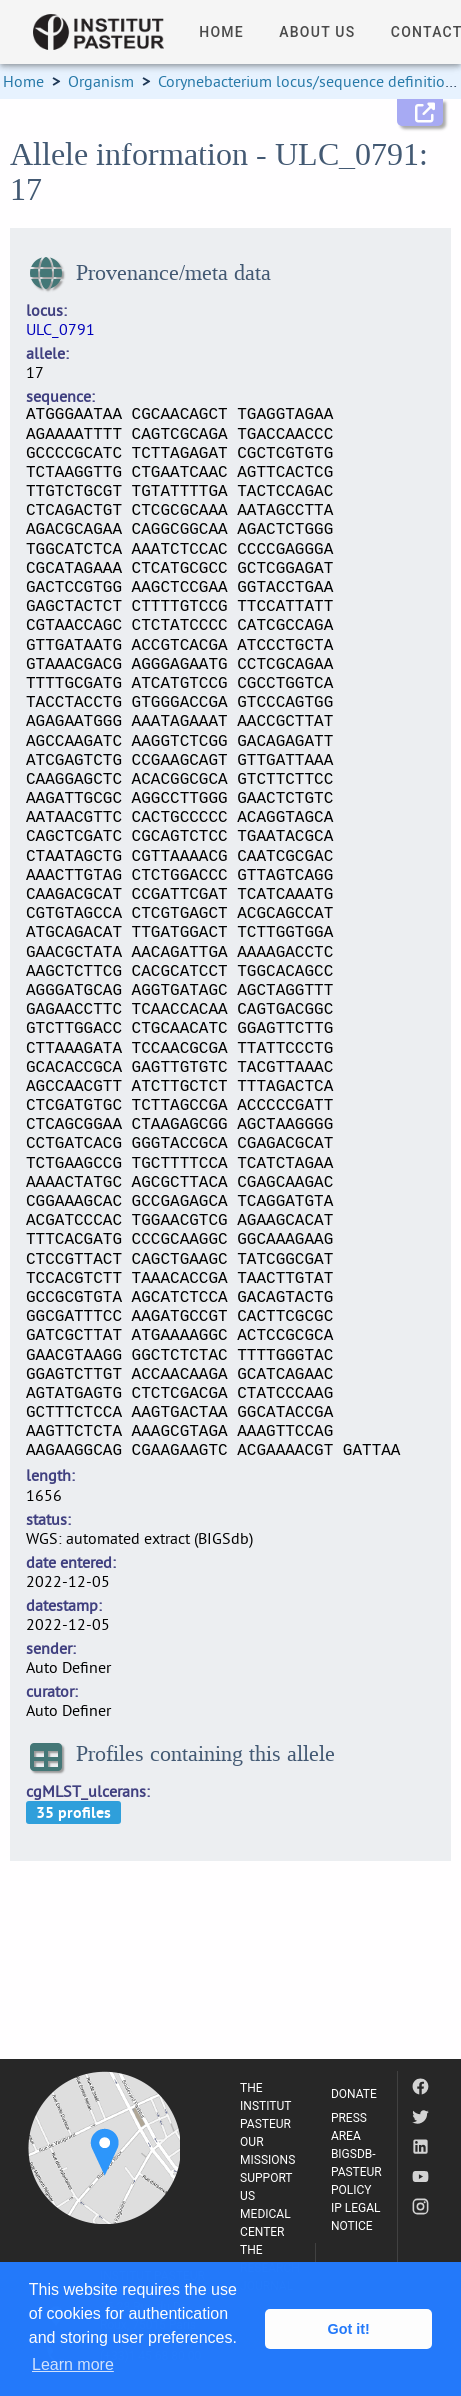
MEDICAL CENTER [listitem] (265, 2223)
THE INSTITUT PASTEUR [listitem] (265, 2106)
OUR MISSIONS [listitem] (267, 2151)
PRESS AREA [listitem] (349, 2127)
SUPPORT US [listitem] (266, 2187)
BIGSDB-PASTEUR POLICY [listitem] (356, 2172)
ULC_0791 (60, 329)
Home (23, 81)
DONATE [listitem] (354, 2094)
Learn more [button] (73, 2364)
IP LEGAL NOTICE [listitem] (356, 2217)
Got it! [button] (349, 2329)
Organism (101, 81)
